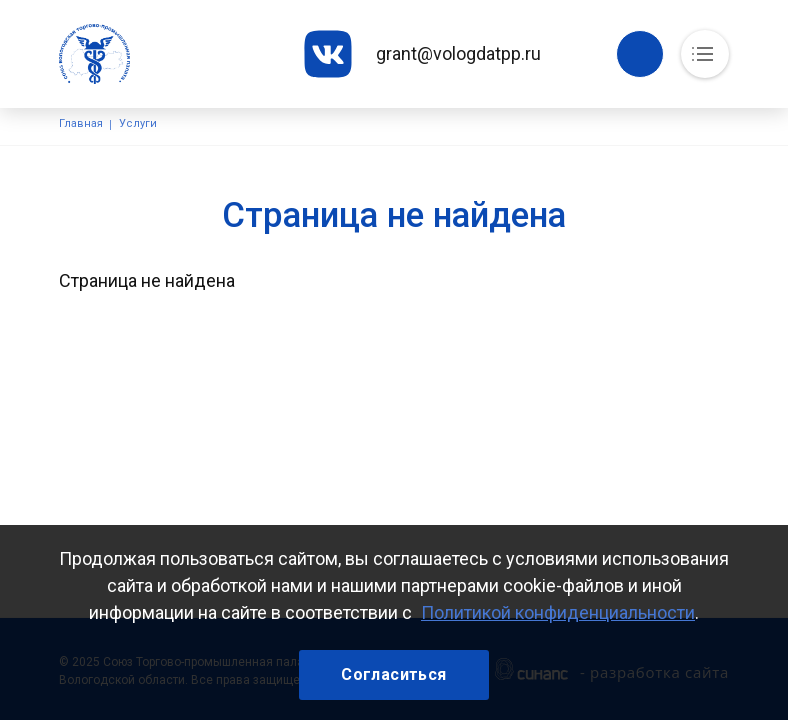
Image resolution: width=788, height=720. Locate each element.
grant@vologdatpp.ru (458, 53)
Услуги (138, 123)
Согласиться (393, 674)
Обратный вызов (640, 54)
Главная (81, 123)
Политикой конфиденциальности (558, 612)
